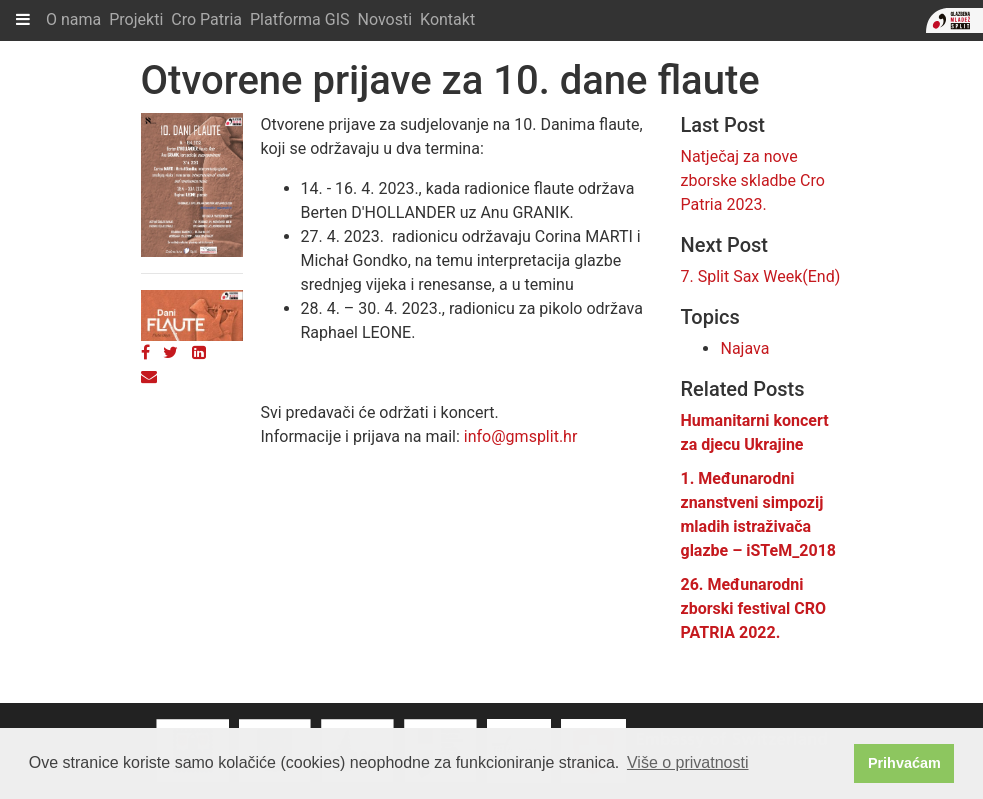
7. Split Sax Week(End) (760, 276)
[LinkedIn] (199, 352)
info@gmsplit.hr (521, 436)
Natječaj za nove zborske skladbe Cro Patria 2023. (752, 180)
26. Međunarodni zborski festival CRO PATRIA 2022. (753, 608)
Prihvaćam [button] (904, 763)
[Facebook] (145, 352)
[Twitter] (170, 352)
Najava (744, 348)
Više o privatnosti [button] (688, 762)
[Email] (149, 376)
